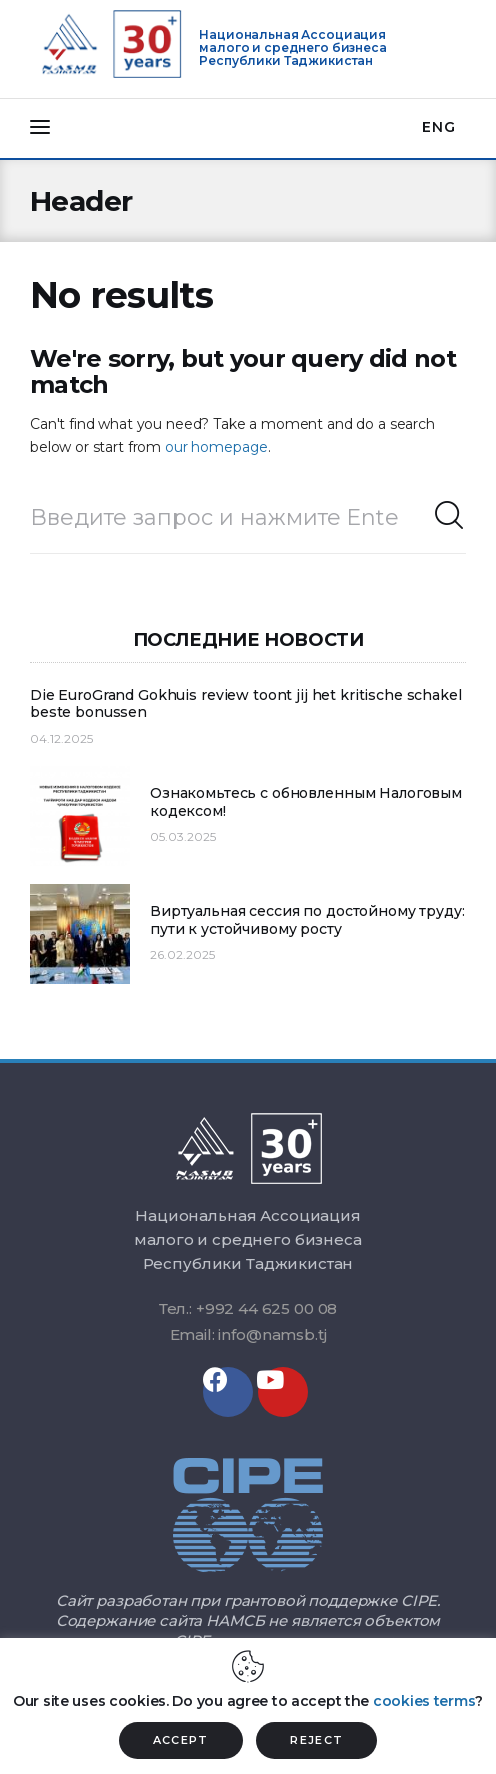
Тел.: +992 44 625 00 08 (248, 1308)
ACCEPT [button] (181, 1740)
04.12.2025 (61, 738)
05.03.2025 (183, 836)
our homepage (216, 447)
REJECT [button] (316, 1740)
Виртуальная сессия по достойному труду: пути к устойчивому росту (307, 920)
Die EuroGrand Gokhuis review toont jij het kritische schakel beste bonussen (246, 704)
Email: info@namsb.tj (248, 1334)
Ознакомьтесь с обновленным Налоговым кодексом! (306, 802)
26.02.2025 (182, 954)
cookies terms (424, 1701)
